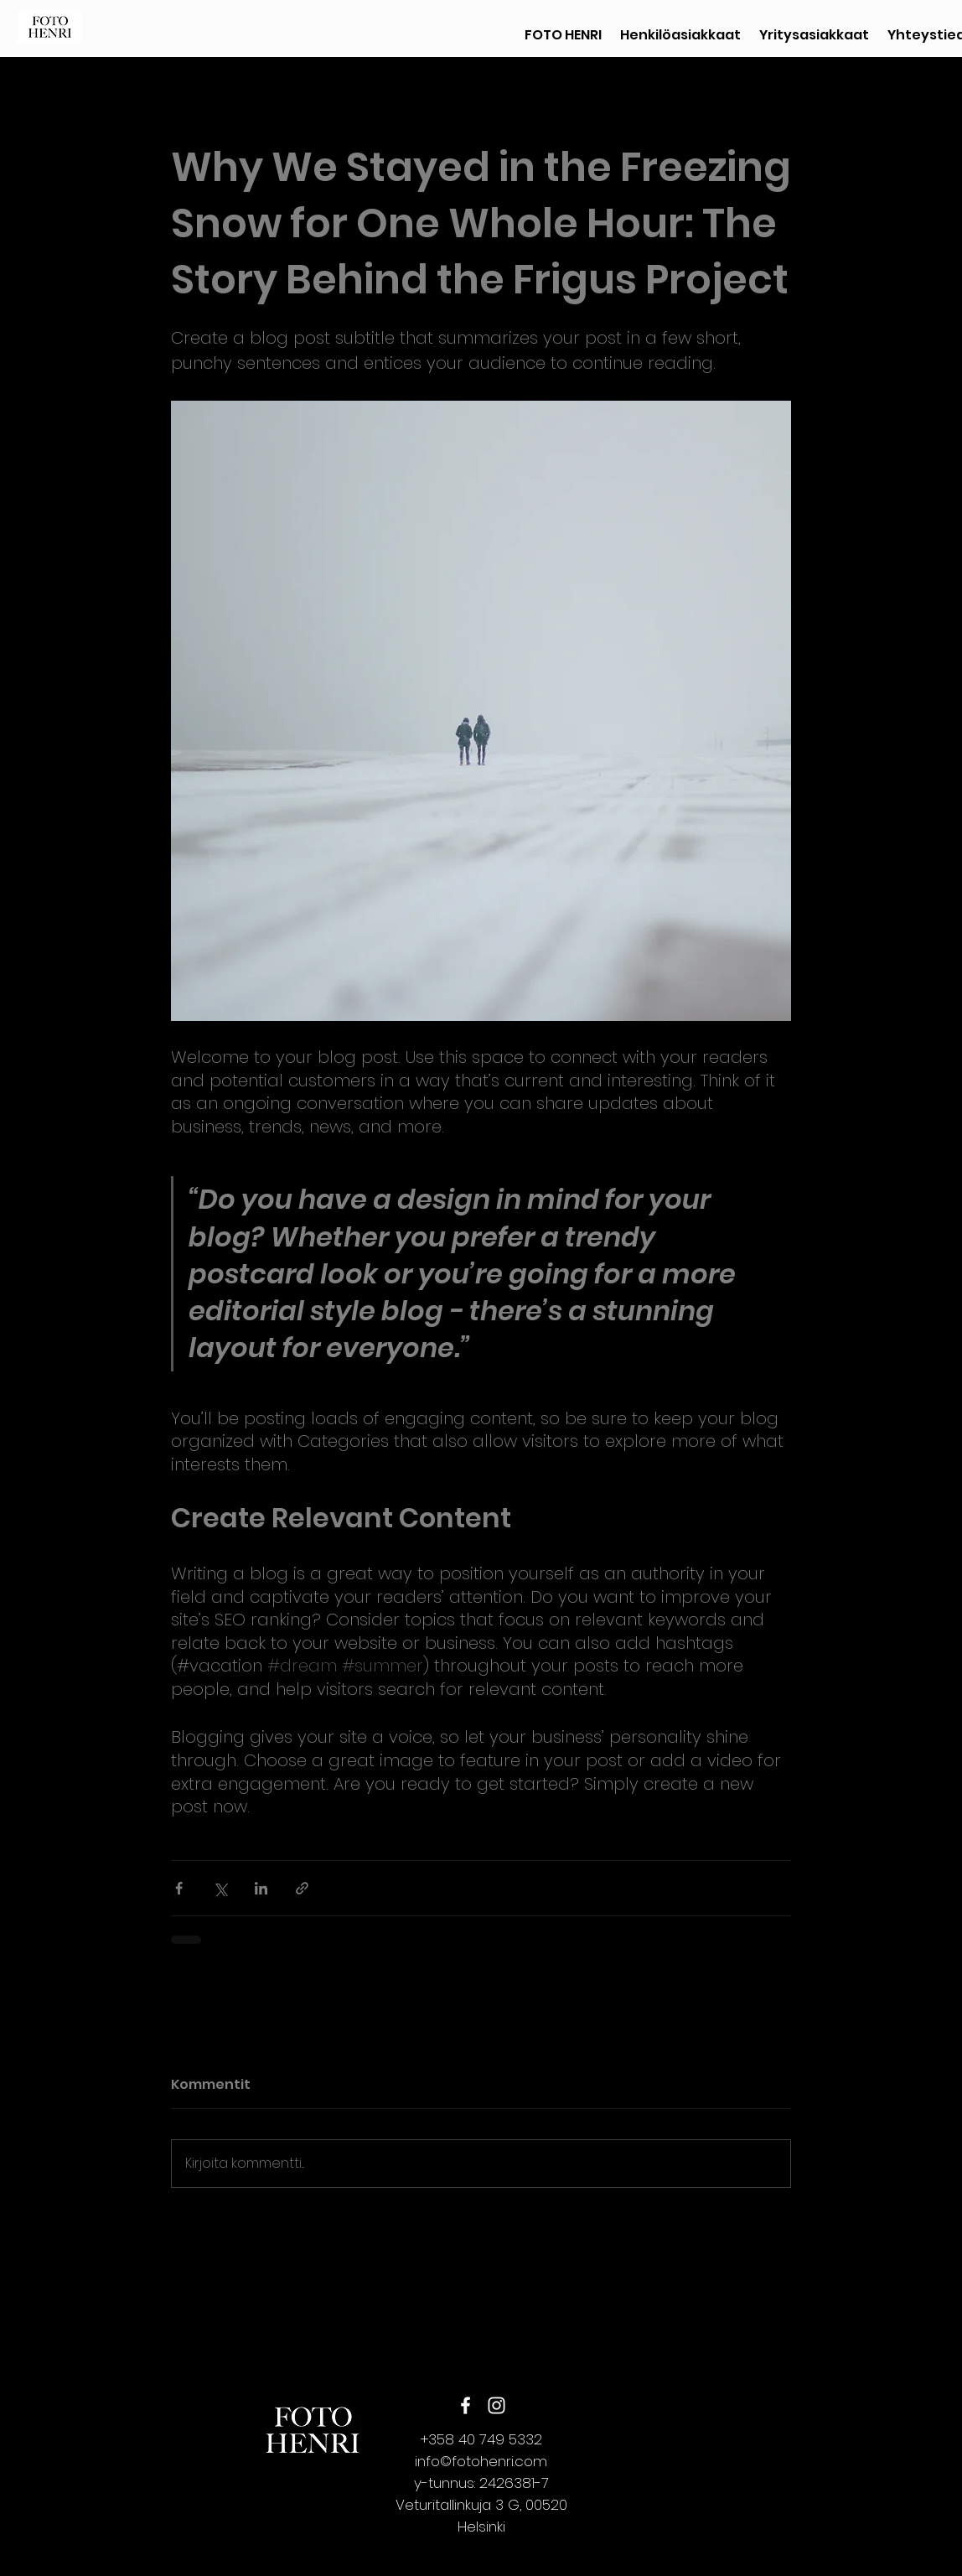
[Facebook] (465, 2405)
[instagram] (496, 2405)
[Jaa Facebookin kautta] (179, 1888)
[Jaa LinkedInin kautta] (261, 1888)
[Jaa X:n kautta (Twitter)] (220, 1888)
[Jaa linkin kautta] (302, 1888)
